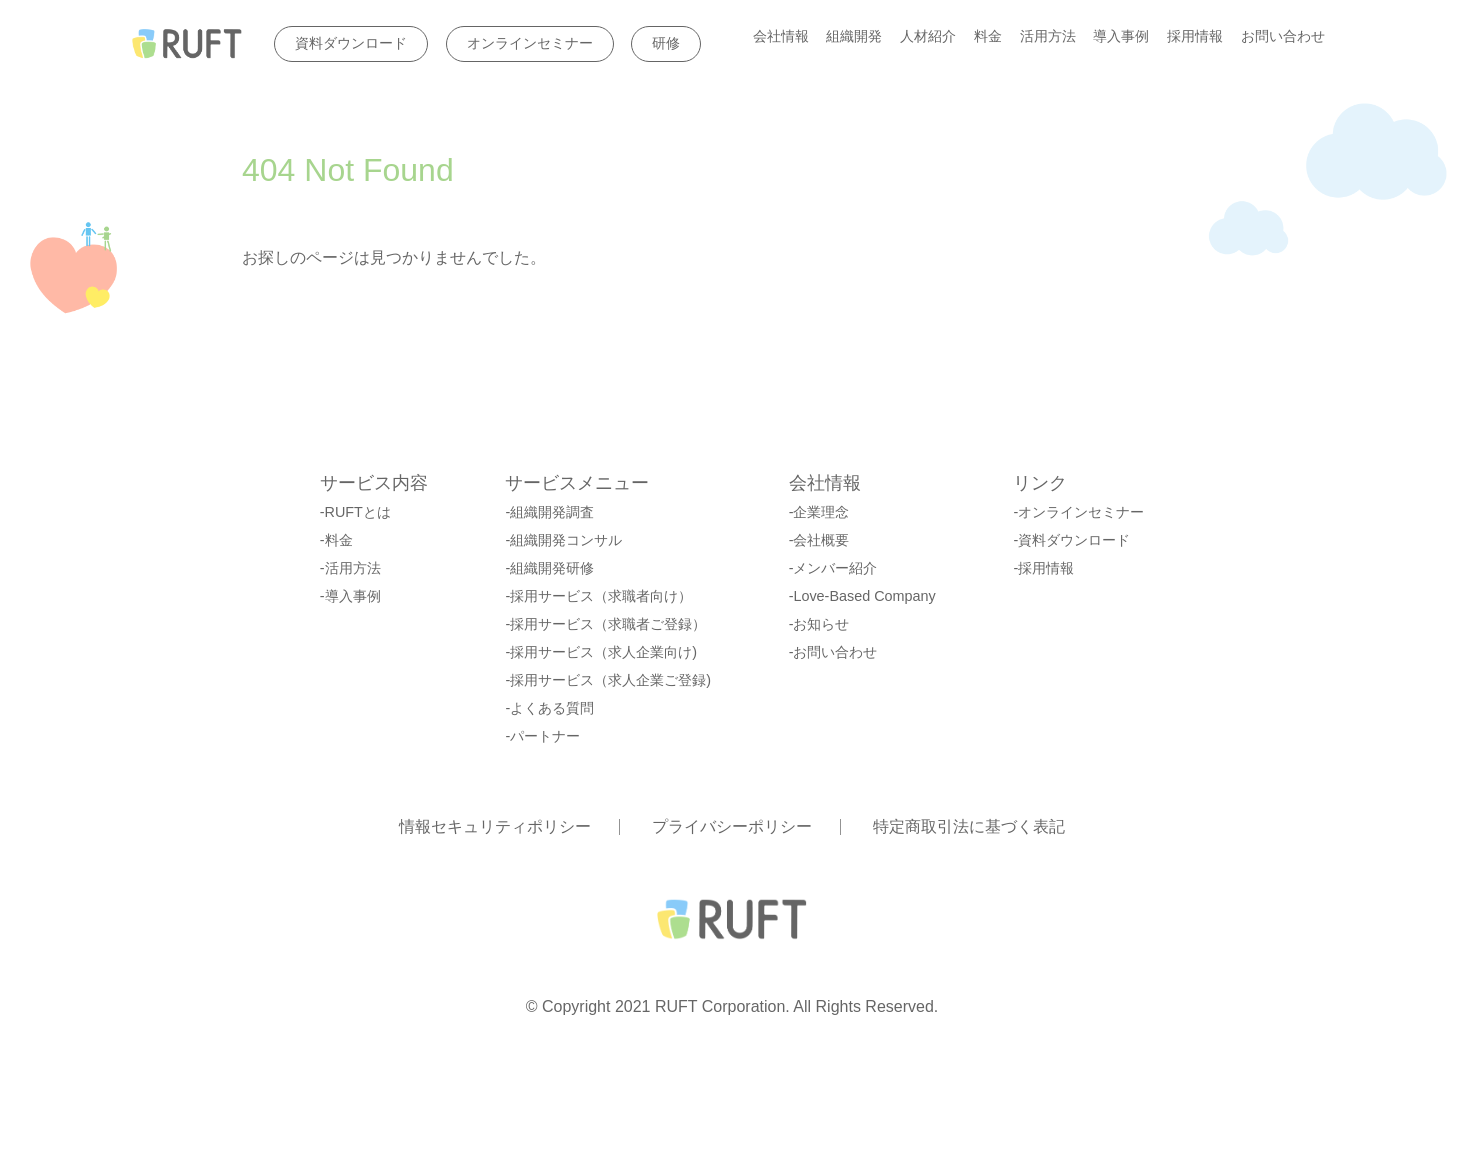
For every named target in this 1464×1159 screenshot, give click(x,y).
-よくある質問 (549, 708)
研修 (666, 43)
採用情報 (1195, 37)
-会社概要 (819, 540)
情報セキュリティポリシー (495, 827)
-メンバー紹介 (833, 568)
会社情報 (781, 37)
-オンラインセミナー (1078, 512)
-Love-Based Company (862, 596)
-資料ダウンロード (1071, 540)
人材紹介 (928, 37)
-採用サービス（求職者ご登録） (605, 624)
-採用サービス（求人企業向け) (601, 652)
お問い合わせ (1283, 37)
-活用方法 (350, 568)
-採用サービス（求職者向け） (598, 596)
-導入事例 (350, 596)
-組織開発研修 (549, 568)
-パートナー (542, 736)
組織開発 (854, 37)
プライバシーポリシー (732, 827)
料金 (988, 37)
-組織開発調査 (549, 512)
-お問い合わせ (833, 652)
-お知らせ (819, 624)
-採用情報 (1043, 568)
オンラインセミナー (530, 43)
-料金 (336, 540)
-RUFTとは (355, 512)
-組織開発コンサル (563, 540)
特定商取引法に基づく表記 (969, 827)
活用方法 (1048, 37)
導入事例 (1121, 37)
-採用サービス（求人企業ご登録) (608, 680)
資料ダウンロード (351, 43)
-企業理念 (819, 512)
